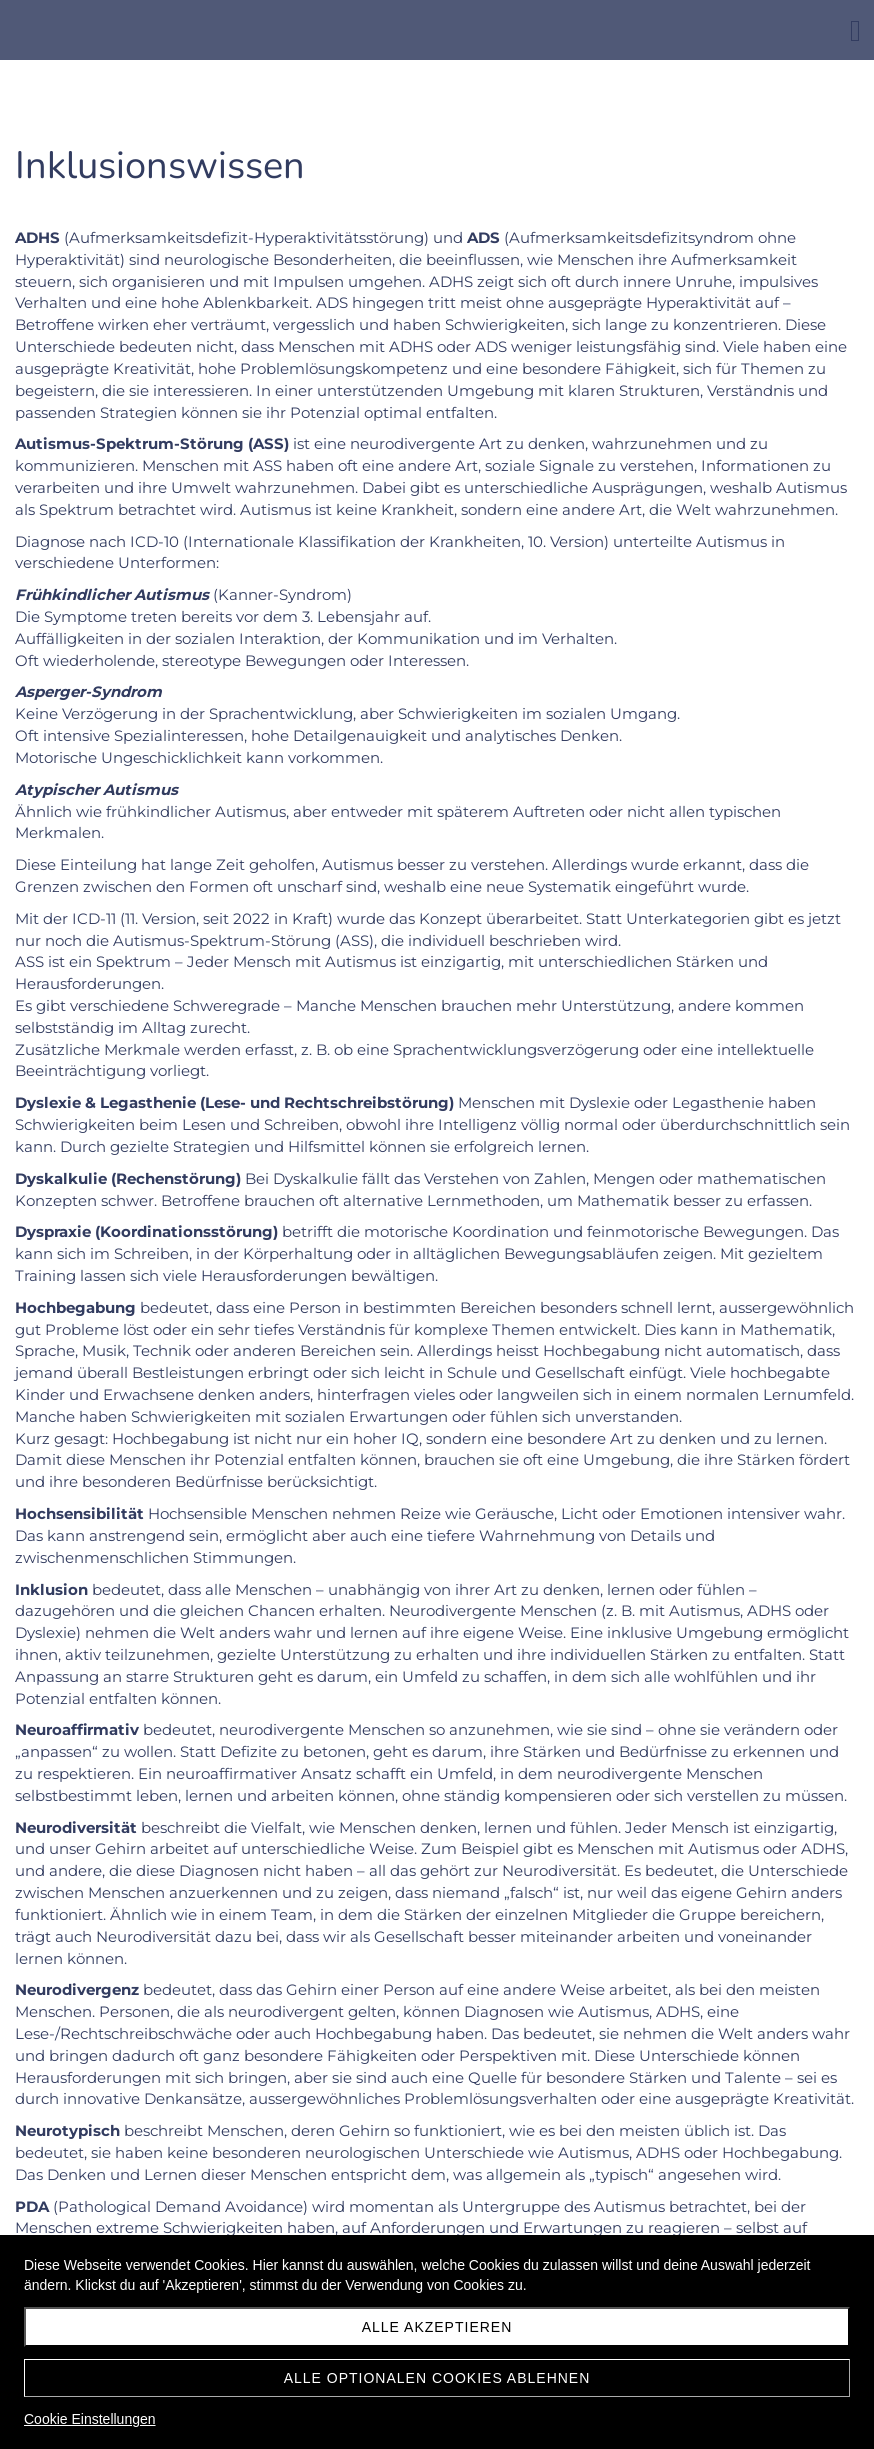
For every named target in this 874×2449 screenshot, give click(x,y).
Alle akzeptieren (437, 2327)
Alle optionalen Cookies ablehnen (437, 2378)
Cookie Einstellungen (90, 2419)
